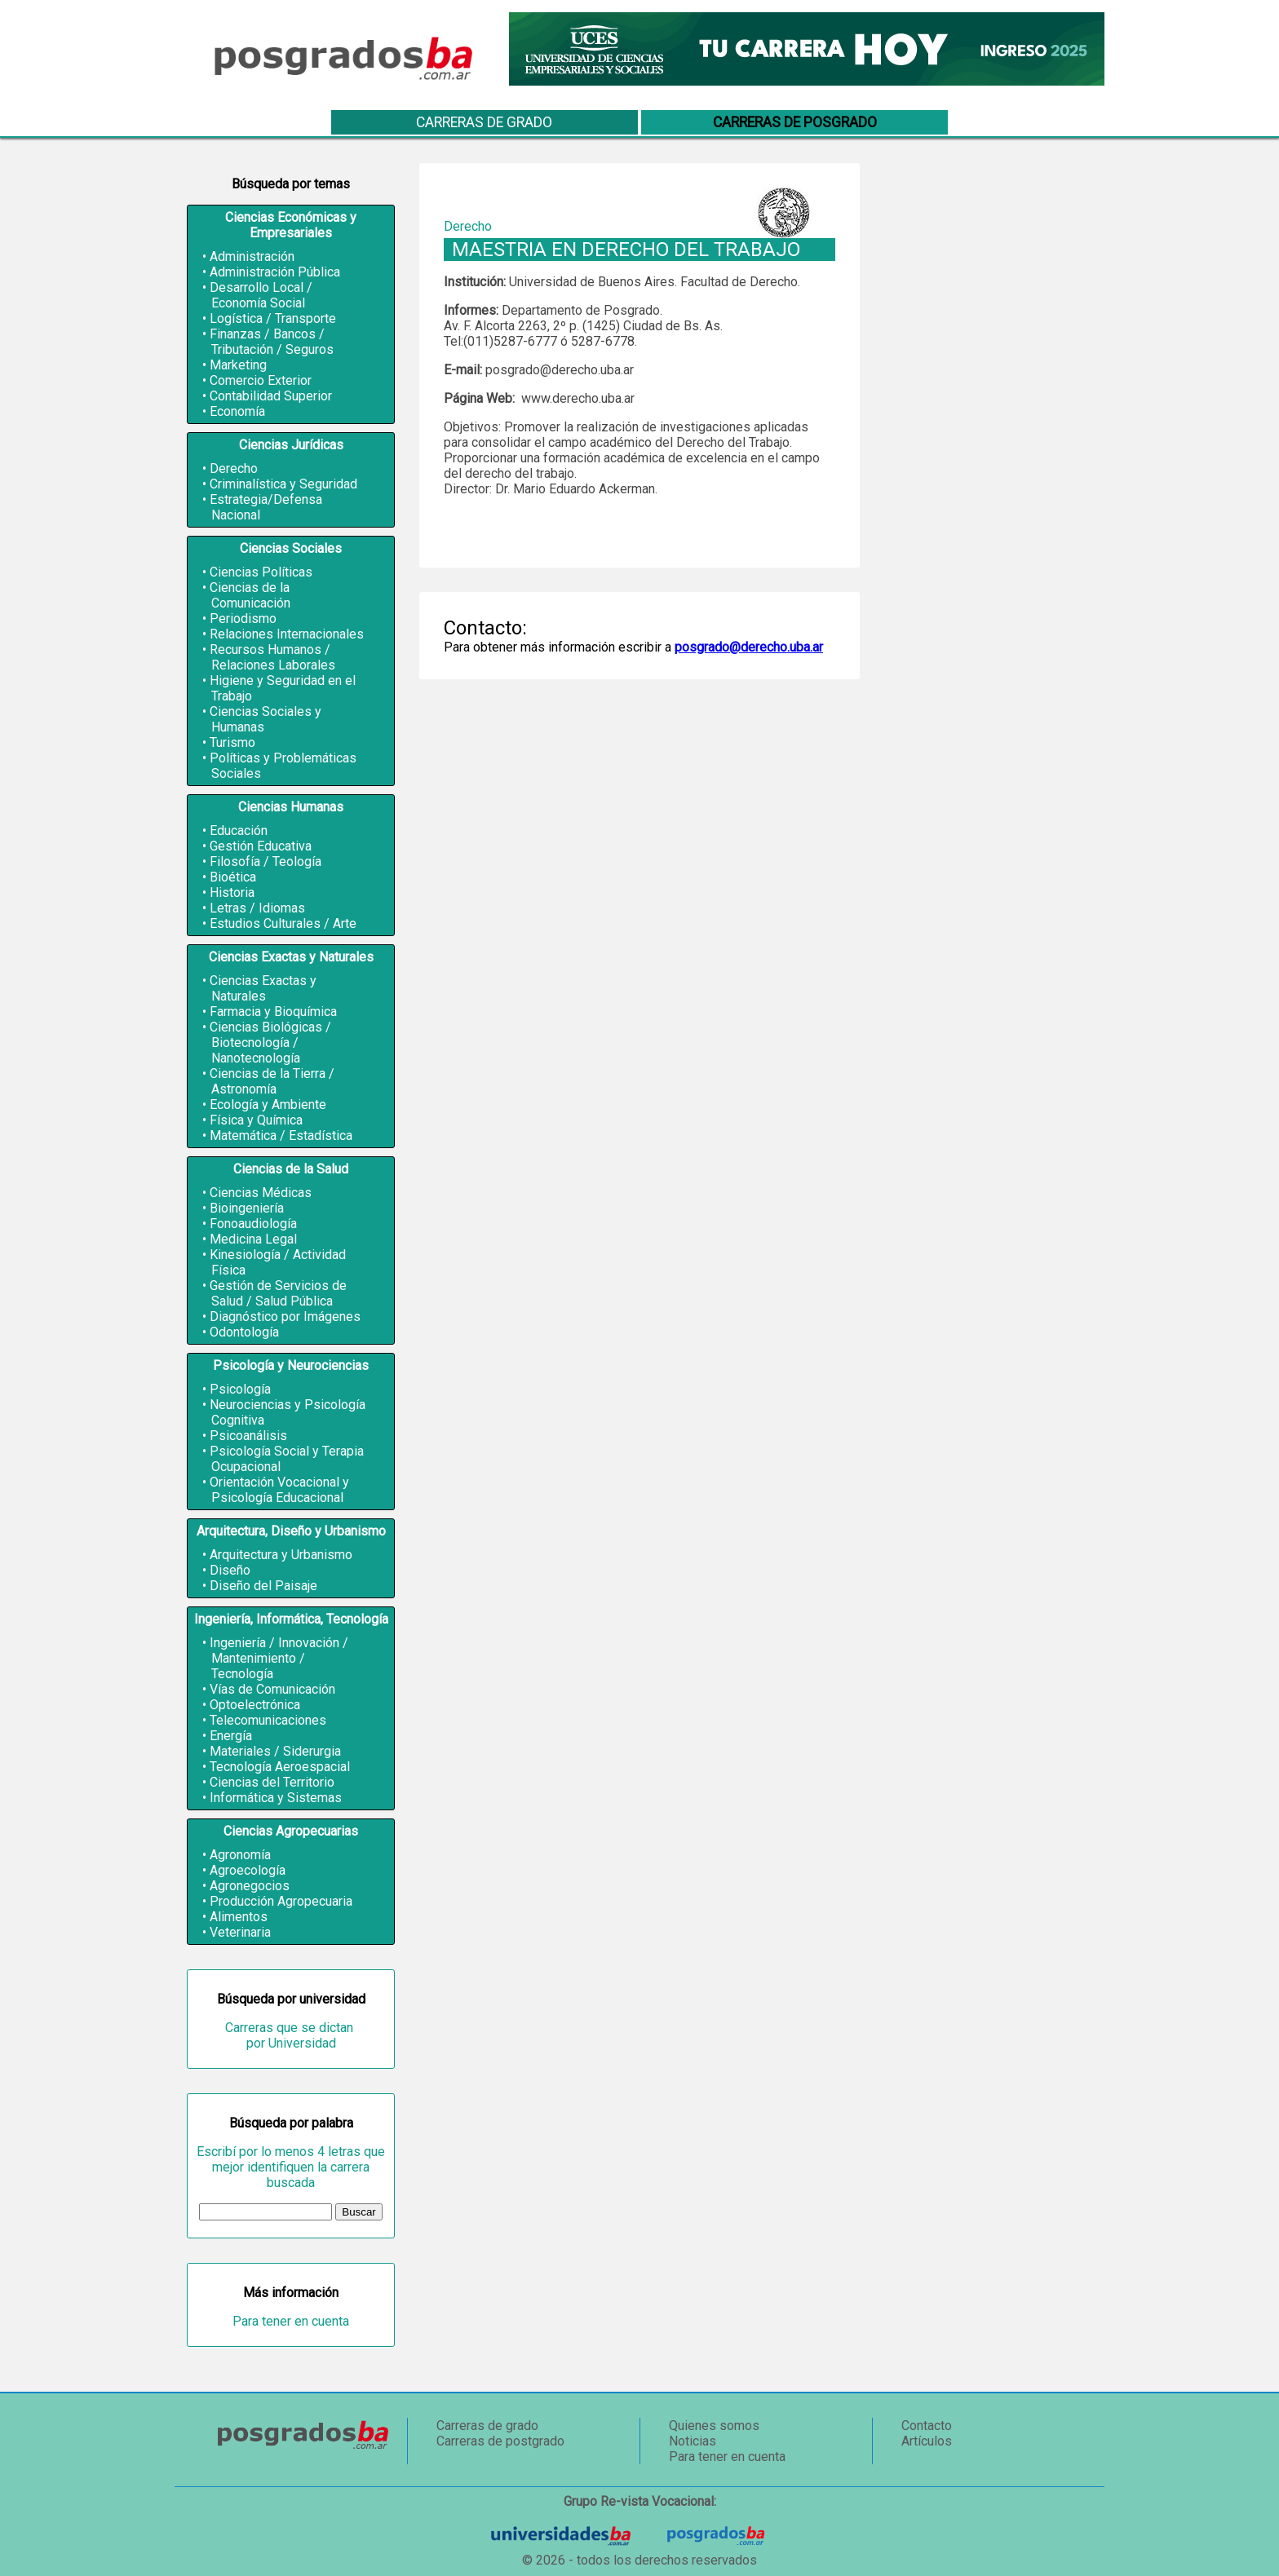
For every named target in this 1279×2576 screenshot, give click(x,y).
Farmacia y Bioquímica (273, 1011)
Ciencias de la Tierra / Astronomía (272, 1081)
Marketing (238, 365)
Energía (231, 1735)
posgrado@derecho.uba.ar (749, 647)
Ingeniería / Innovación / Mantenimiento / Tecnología (279, 1658)
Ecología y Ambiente (268, 1104)
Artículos (926, 2441)
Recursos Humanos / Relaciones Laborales (272, 657)
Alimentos (239, 1916)
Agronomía (240, 1854)
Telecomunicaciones (268, 1720)
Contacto (926, 2425)
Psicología (240, 1389)
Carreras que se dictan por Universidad (290, 2035)
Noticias (692, 2441)
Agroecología (247, 1870)
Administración (252, 256)
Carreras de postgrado (500, 2441)
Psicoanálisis (248, 1435)
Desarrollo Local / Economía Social (261, 295)
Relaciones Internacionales (287, 634)
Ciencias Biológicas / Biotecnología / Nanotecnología (270, 1042)
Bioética (233, 877)
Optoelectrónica (255, 1704)
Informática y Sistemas (276, 1797)
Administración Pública (275, 272)
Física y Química (256, 1120)
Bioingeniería (247, 1208)
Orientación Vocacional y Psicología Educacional (279, 1489)
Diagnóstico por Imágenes (285, 1316)
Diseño (230, 1570)
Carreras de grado (484, 122)
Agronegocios (250, 1885)
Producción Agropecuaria (281, 1901)
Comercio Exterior (261, 380)
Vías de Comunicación (272, 1689)
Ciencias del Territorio (272, 1782)
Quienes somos (714, 2425)
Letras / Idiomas (257, 908)
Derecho (234, 468)
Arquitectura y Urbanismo (281, 1554)
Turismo (232, 742)
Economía (237, 411)
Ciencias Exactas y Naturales (263, 988)
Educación (239, 830)
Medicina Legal (253, 1239)
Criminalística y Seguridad (283, 484)
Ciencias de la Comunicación (250, 595)
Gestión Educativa (261, 846)
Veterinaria (240, 1932)
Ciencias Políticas (261, 572)
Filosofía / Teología (265, 861)
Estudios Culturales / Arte (283, 923)
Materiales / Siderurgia (275, 1751)
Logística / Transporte (273, 318)
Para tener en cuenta (290, 2321)
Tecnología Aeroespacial (280, 1766)
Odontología (244, 1332)
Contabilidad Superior (271, 396)
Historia (232, 892)
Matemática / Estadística (281, 1135)
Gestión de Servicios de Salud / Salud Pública (278, 1293)
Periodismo (243, 618)
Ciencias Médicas (261, 1192)
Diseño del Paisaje (263, 1585)
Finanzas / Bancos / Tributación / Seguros (272, 341)
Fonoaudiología (253, 1223)
